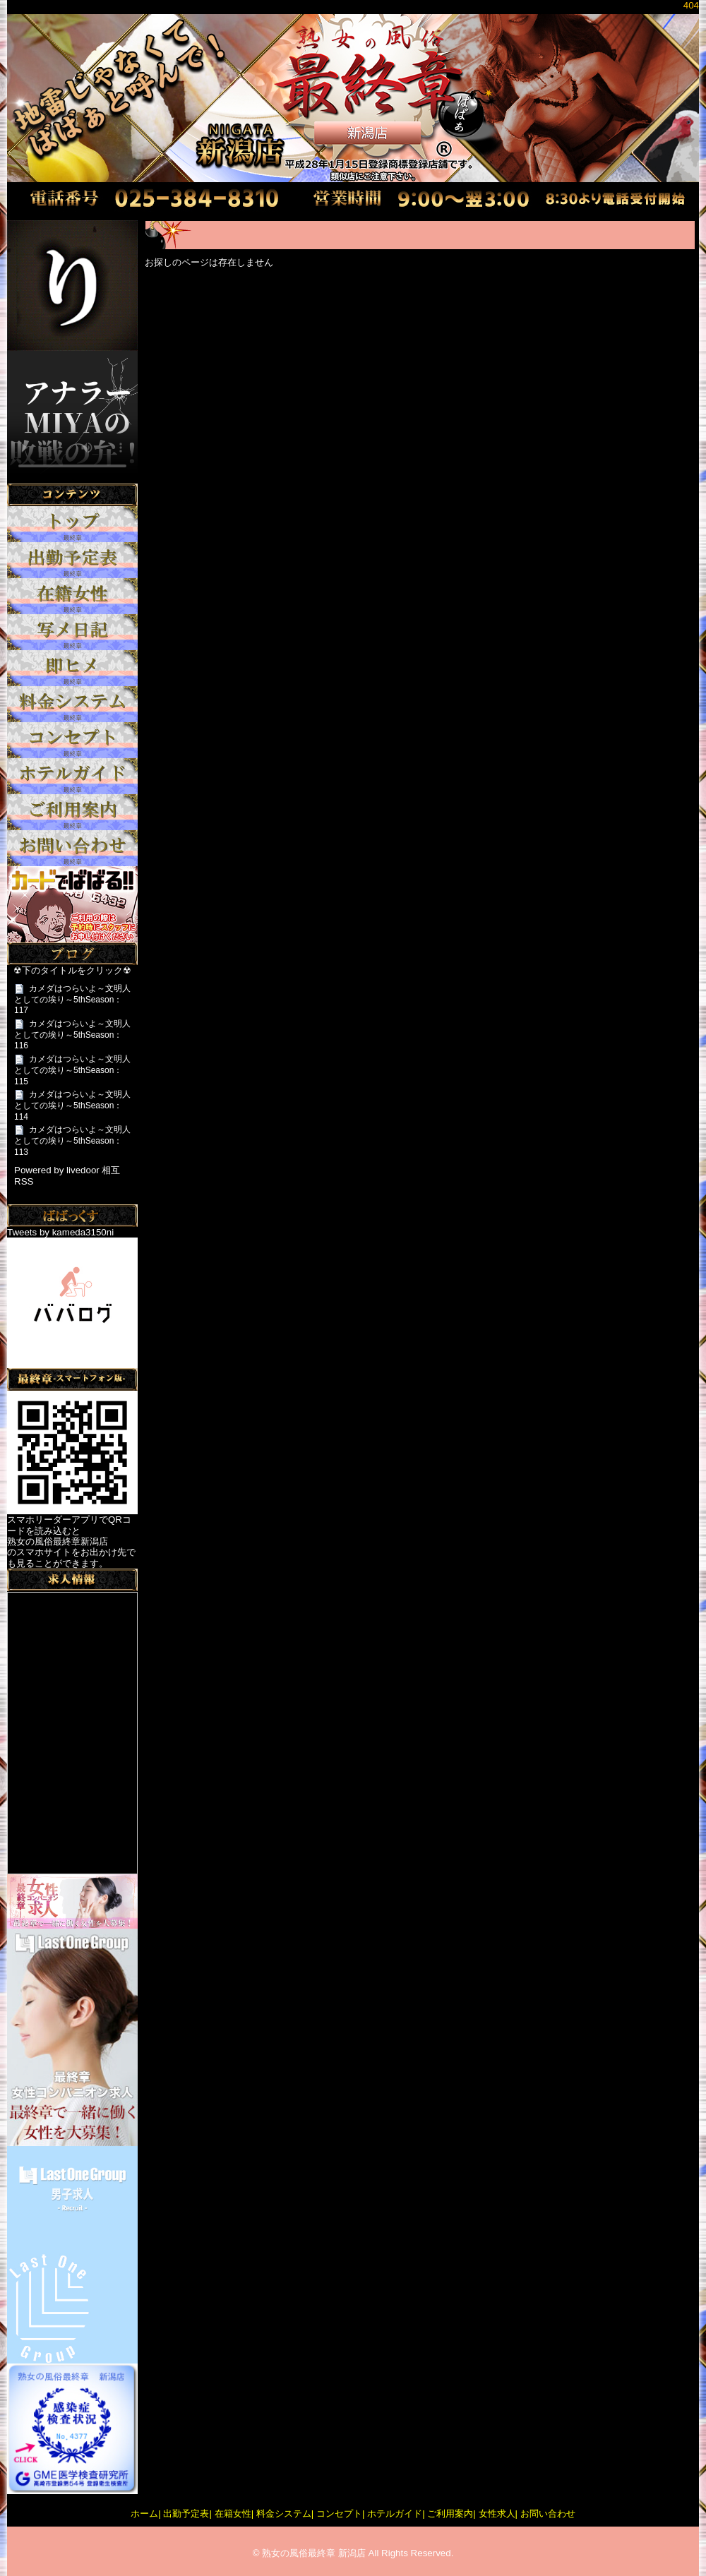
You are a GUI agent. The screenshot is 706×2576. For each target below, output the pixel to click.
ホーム (144, 2513)
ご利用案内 (450, 2513)
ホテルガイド (394, 2513)
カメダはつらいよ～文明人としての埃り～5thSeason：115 (72, 1070)
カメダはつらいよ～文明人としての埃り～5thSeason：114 (72, 1105)
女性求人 (497, 2513)
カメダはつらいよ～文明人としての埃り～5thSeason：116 (72, 1034)
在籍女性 (233, 2513)
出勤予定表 (186, 2513)
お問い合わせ (547, 2513)
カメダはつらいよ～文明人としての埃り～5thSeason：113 (72, 1140)
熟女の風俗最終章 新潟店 (314, 2553)
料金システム (283, 2513)
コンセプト (339, 2513)
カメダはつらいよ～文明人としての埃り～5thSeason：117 (72, 999)
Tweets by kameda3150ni (60, 1232)
